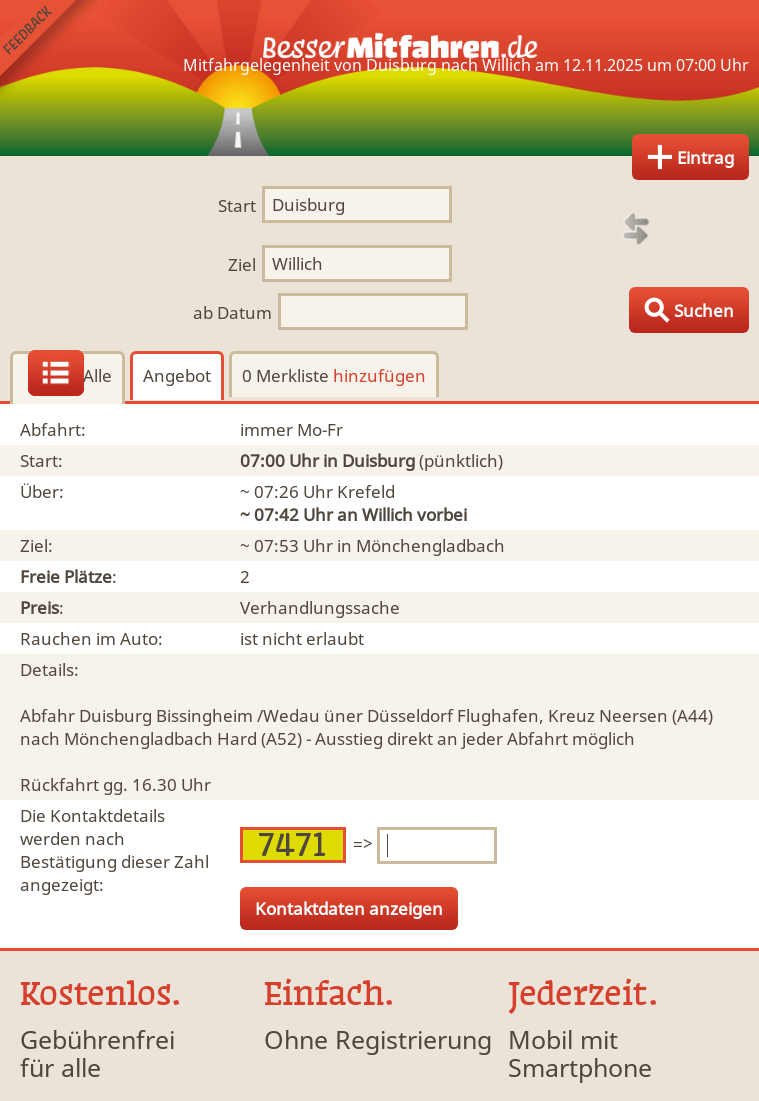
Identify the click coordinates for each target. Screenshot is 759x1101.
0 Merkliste (334, 375)
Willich (387, 514)
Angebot (177, 375)
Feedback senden (48, 48)
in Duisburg (369, 460)
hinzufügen (379, 375)
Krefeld (366, 491)
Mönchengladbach (430, 545)
